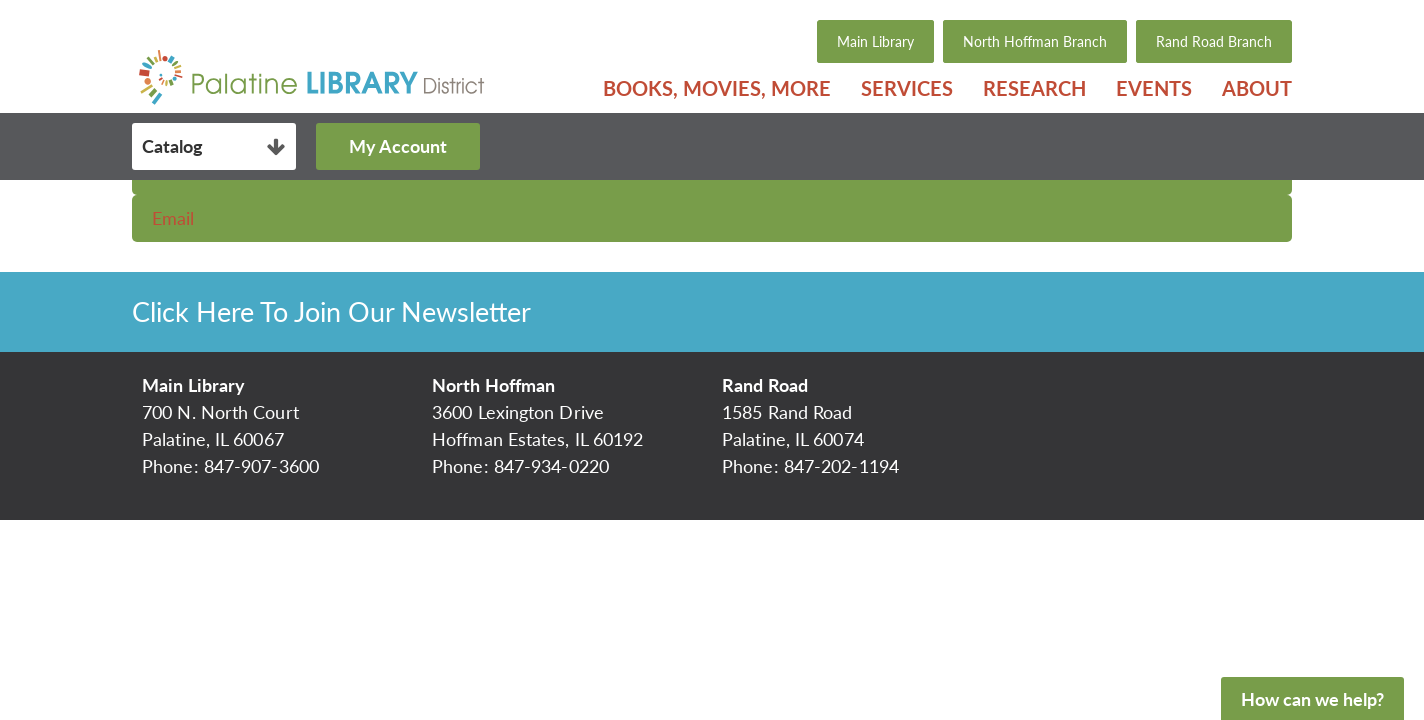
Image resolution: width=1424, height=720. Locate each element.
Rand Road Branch (1214, 41)
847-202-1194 (841, 466)
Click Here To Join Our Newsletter (331, 311)
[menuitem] (717, 88)
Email (173, 218)
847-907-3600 (261, 466)
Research (1034, 88)
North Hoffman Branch (1035, 41)
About (1257, 88)
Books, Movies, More (717, 88)
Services (907, 88)
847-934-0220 (551, 466)
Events (1154, 88)
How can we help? (1312, 699)
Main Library (875, 41)
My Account (398, 146)
